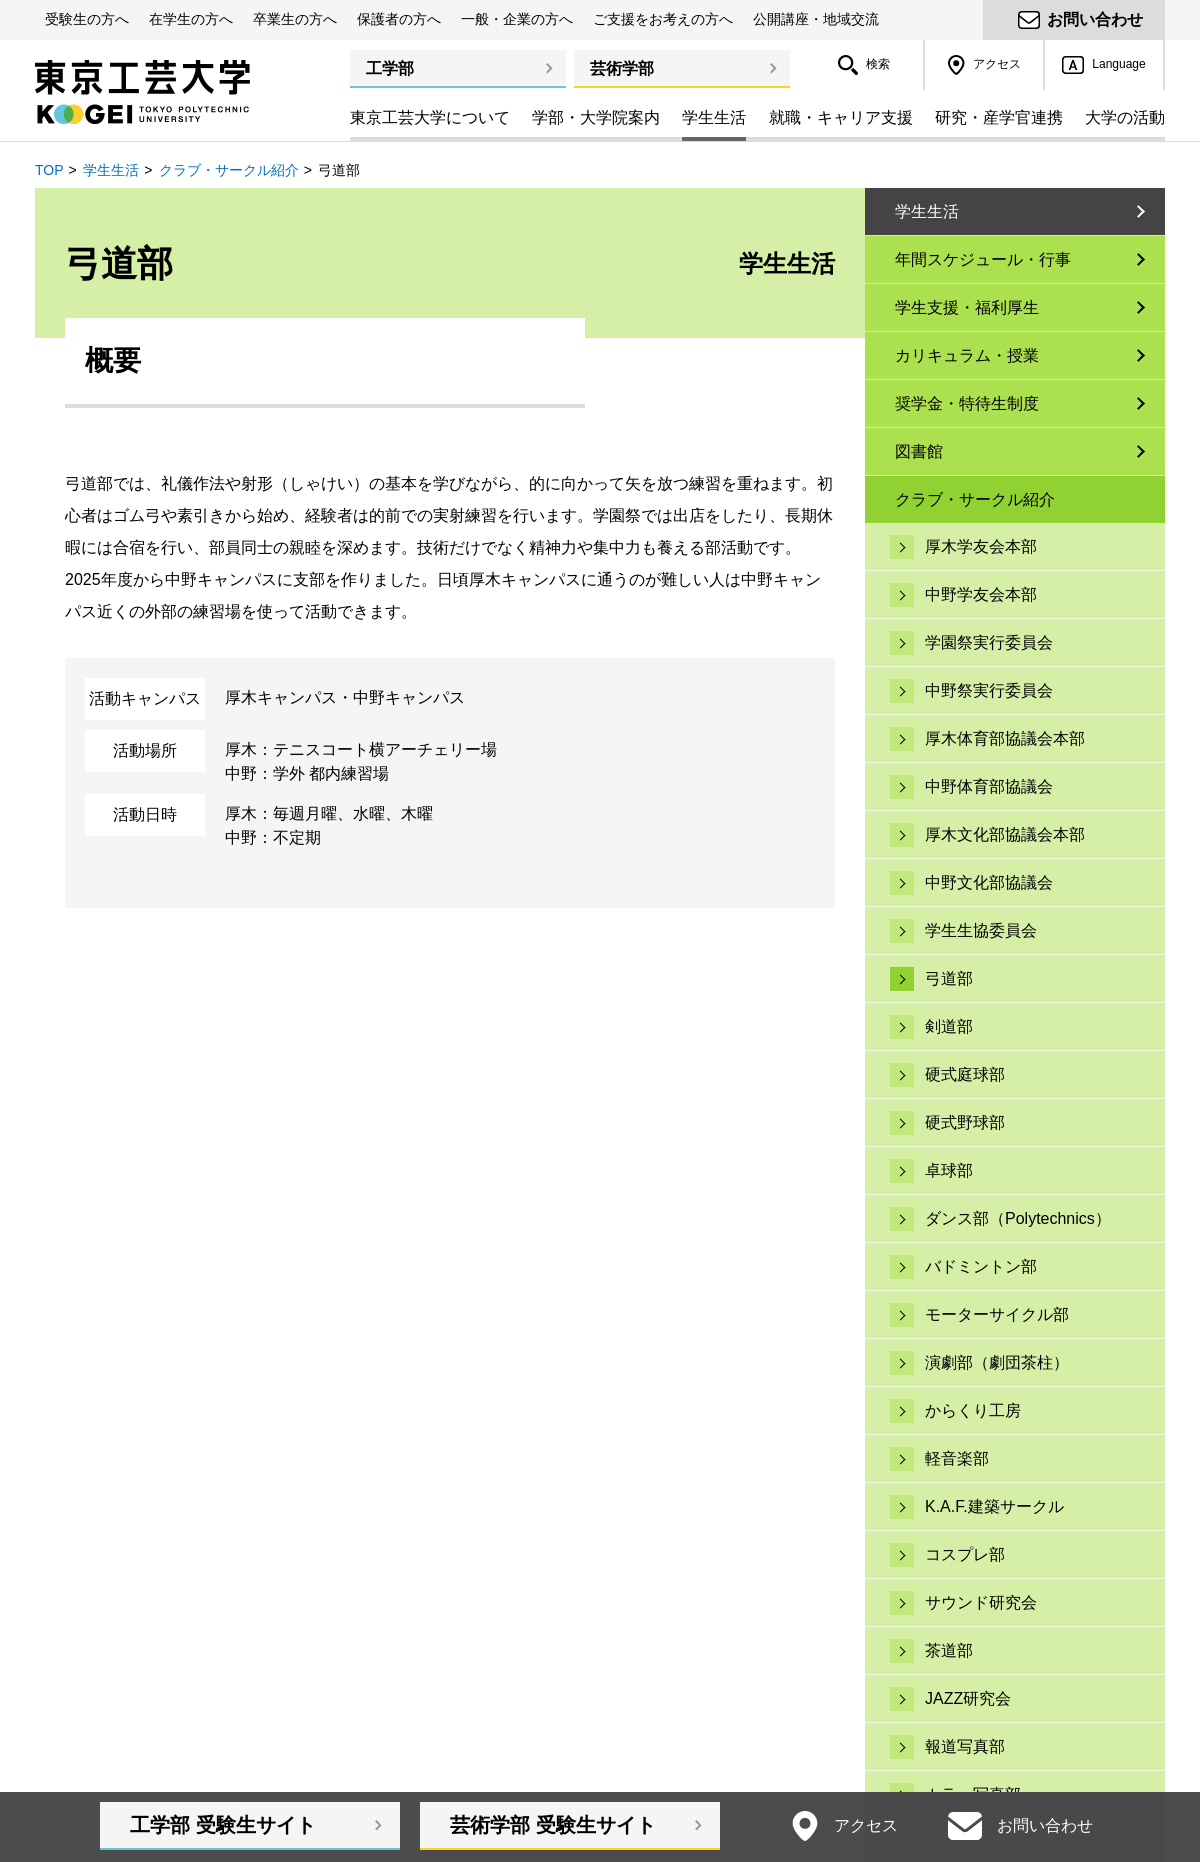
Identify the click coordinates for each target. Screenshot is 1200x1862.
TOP (49, 170)
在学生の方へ (191, 19)
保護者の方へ (399, 19)
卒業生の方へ (295, 19)
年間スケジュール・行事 (983, 259)
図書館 (919, 451)
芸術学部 (622, 68)
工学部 (390, 68)
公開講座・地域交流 (816, 19)
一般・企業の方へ (517, 19)
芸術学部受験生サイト (553, 1825)
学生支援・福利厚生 (967, 307)
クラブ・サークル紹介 (229, 170)
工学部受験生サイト (223, 1825)
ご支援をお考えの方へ (663, 19)
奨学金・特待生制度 (967, 403)
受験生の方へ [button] (87, 19)
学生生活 (111, 170)
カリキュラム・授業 (967, 355)
